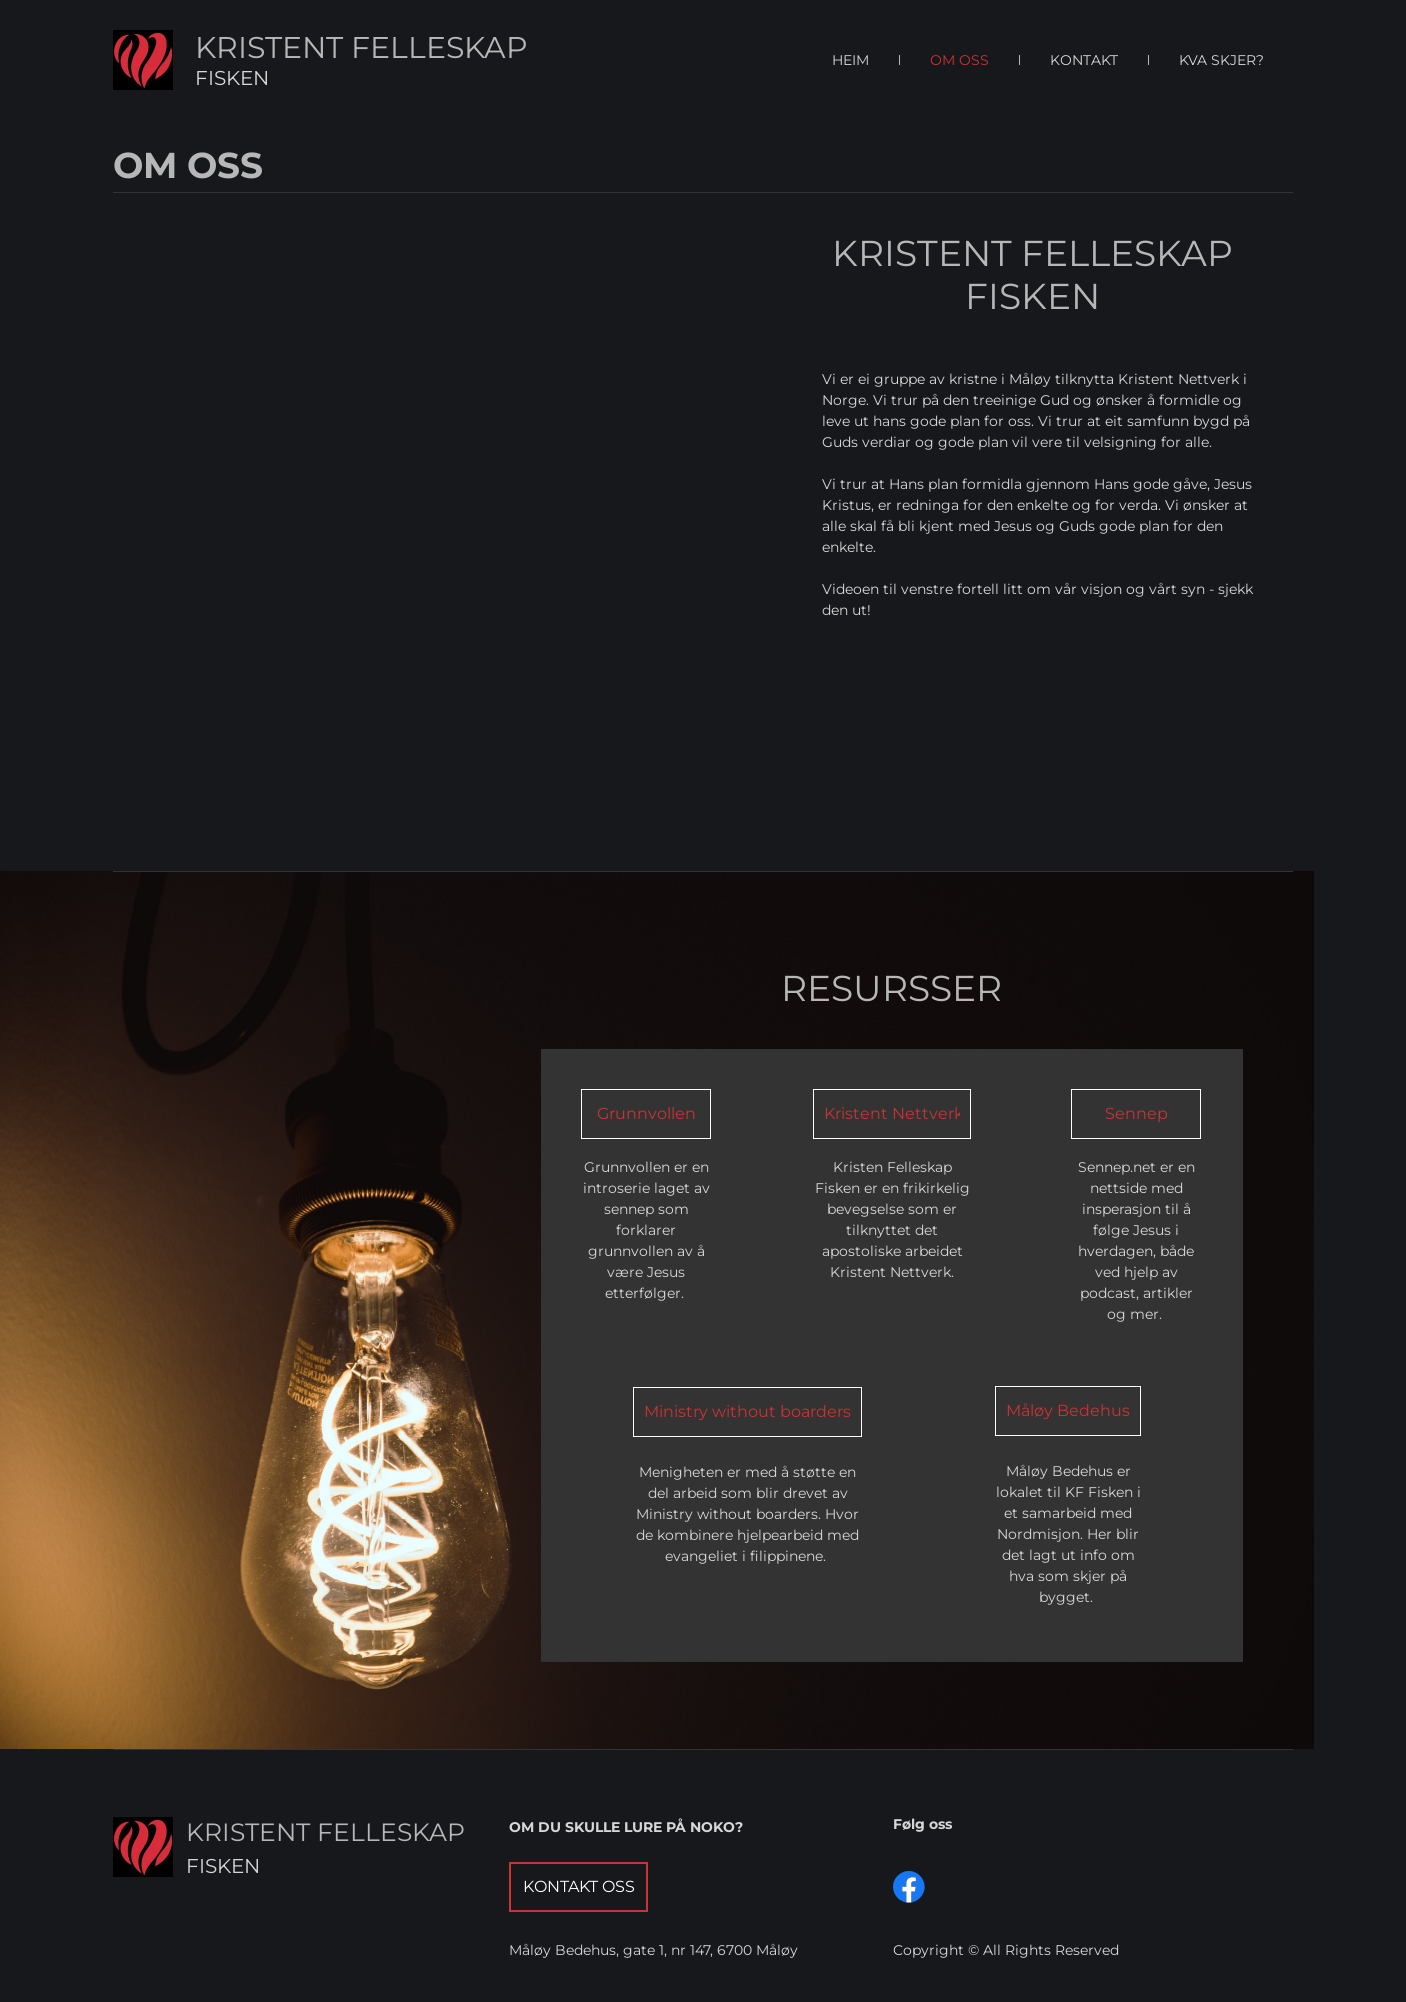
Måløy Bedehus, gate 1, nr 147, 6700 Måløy (653, 1950)
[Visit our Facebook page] (909, 1887)
